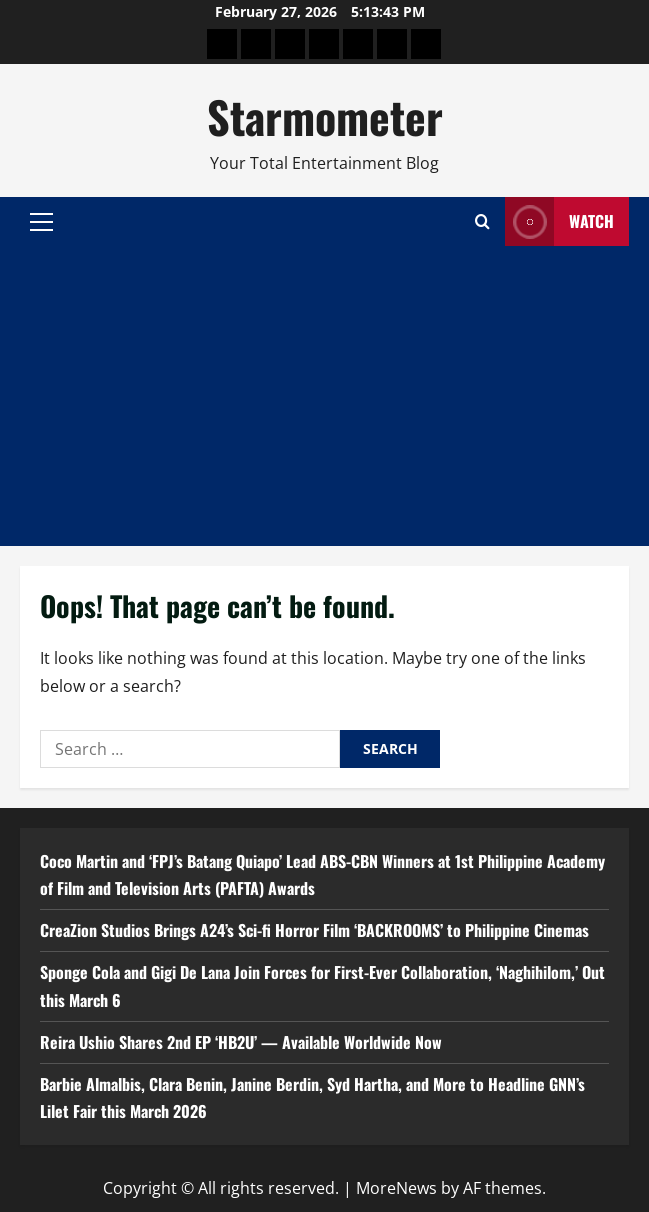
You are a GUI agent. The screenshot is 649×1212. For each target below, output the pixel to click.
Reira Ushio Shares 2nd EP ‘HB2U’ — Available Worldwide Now (241, 1042)
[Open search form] (482, 221)
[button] (41, 222)
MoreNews (396, 1188)
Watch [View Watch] (559, 221)
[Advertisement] (324, 396)
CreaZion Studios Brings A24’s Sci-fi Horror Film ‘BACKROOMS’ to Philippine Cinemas (314, 930)
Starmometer (325, 116)
